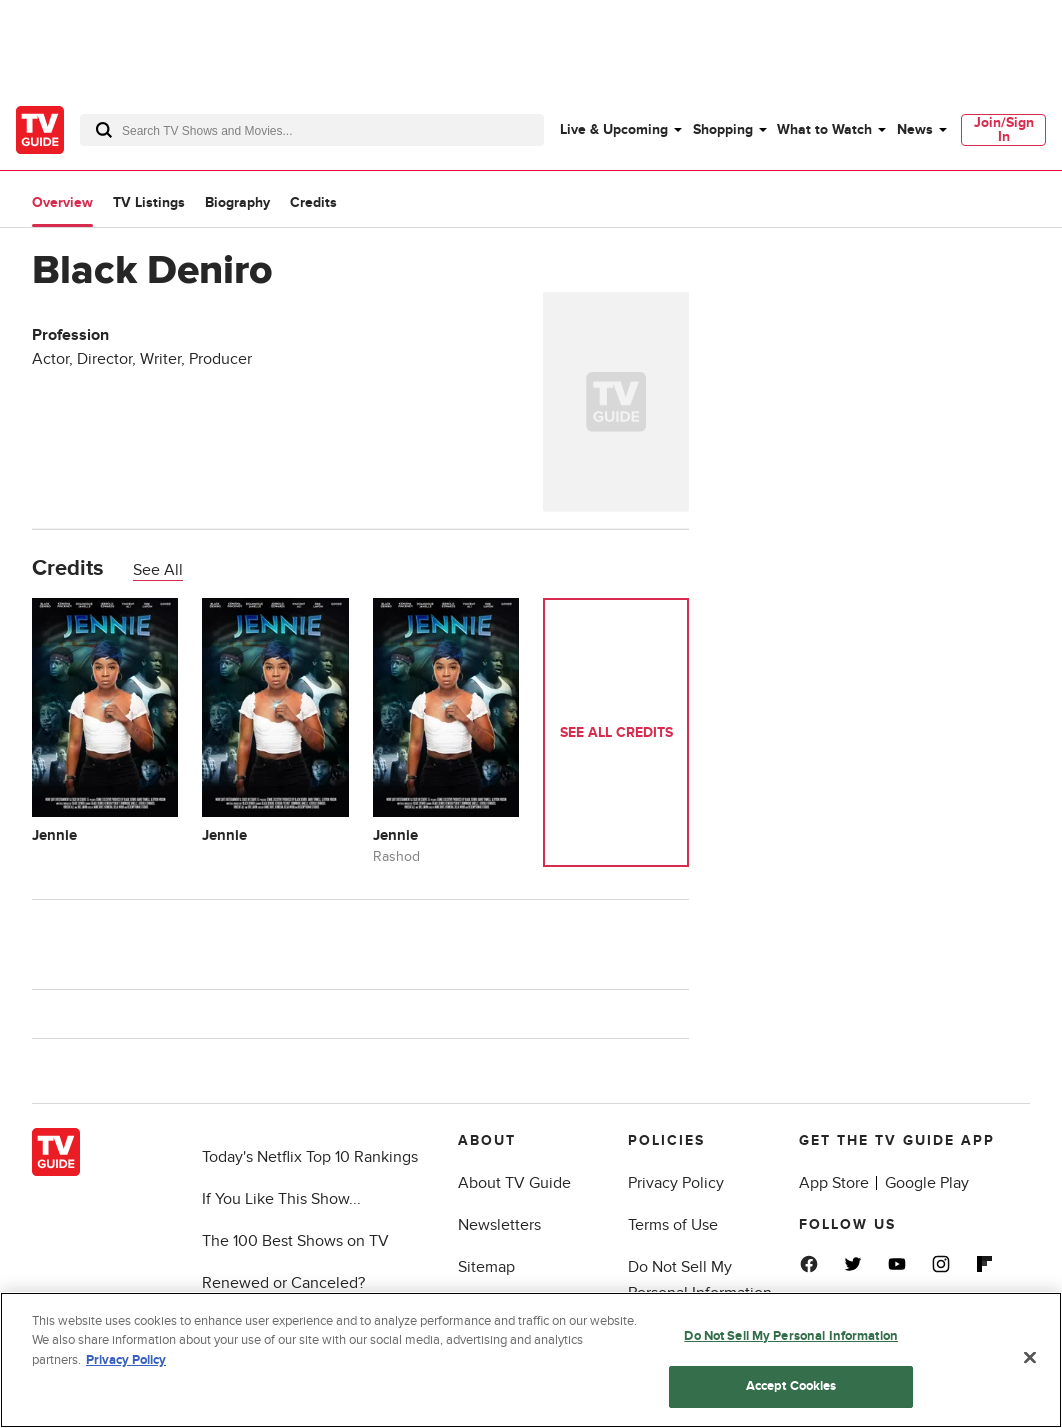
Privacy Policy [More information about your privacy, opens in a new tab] (126, 1360)
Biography (237, 202)
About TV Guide (514, 1183)
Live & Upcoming (614, 129)
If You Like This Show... (281, 1199)
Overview (62, 202)
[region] (531, 1360)
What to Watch (824, 129)
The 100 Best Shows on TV (295, 1241)
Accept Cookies (791, 1386)
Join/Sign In (1004, 129)
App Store (834, 1183)
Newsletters (499, 1225)
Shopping (723, 129)
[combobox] (312, 130)
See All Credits (616, 732)
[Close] (1030, 1357)
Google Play (927, 1183)
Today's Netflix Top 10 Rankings (310, 1157)
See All (158, 570)
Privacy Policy (676, 1183)
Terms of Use (673, 1225)
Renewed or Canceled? (283, 1283)
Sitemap (486, 1267)
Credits (313, 202)
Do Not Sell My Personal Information (791, 1336)
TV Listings (149, 202)
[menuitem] (620, 130)
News (915, 129)
